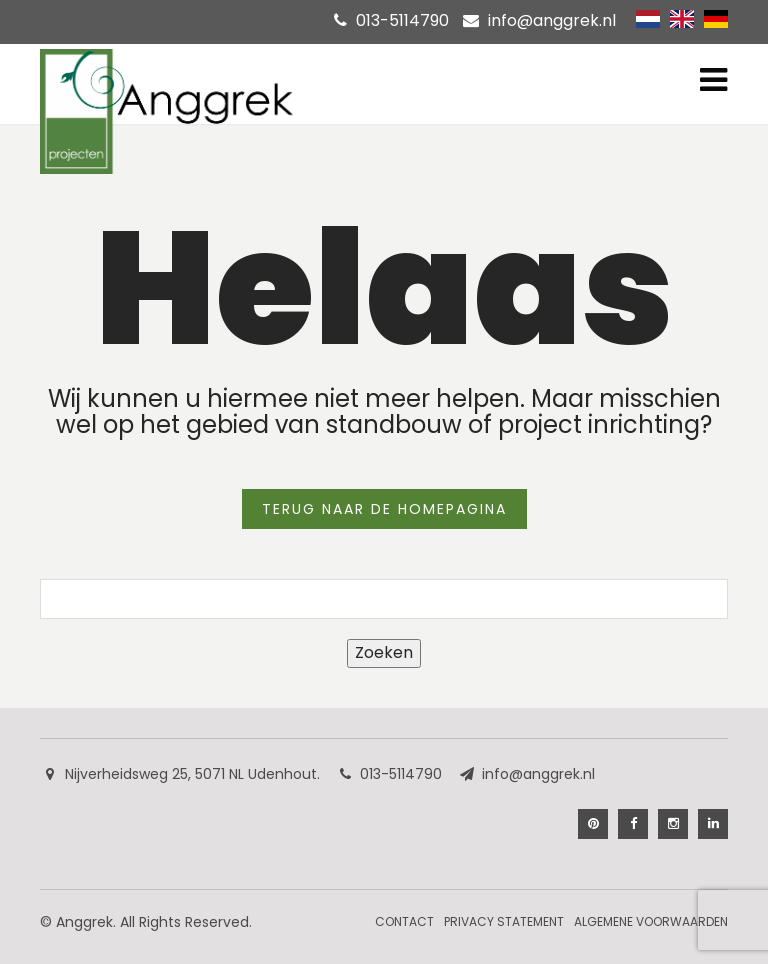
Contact (404, 921)
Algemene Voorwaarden (651, 921)
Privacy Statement (504, 921)
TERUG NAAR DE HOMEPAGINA (384, 509)
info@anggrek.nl (552, 20)
